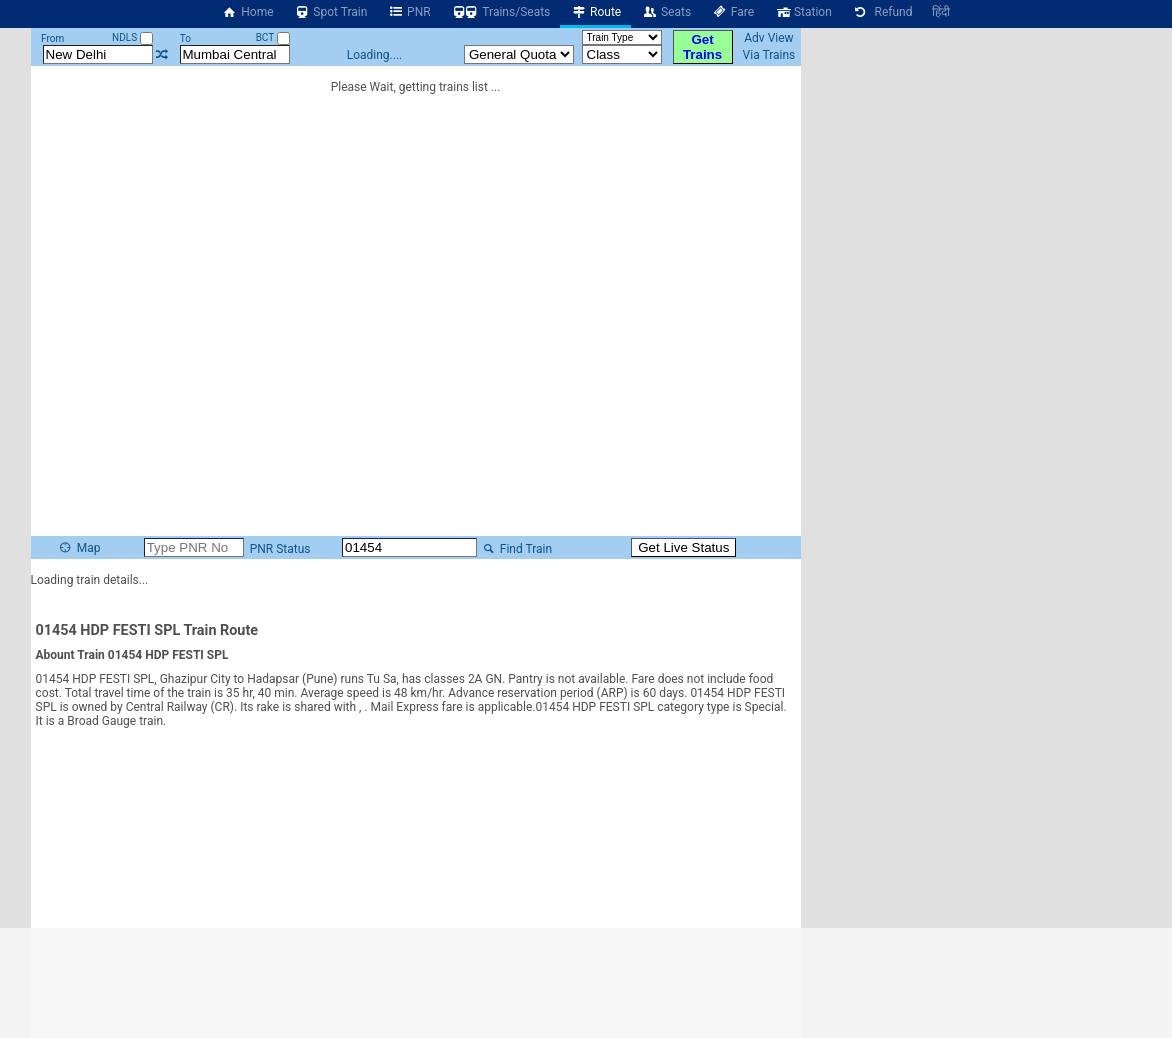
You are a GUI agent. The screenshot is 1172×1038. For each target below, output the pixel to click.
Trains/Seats (501, 12)
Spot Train (331, 12)
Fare (732, 12)
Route (595, 12)
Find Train (553, 549)
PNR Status (316, 549)
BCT (273, 37)
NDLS (132, 37)
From (52, 38)
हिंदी (941, 12)
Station (803, 12)
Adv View (768, 38)
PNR (408, 12)
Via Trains (769, 55)
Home (248, 12)
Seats (666, 12)
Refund (882, 12)
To (185, 38)
